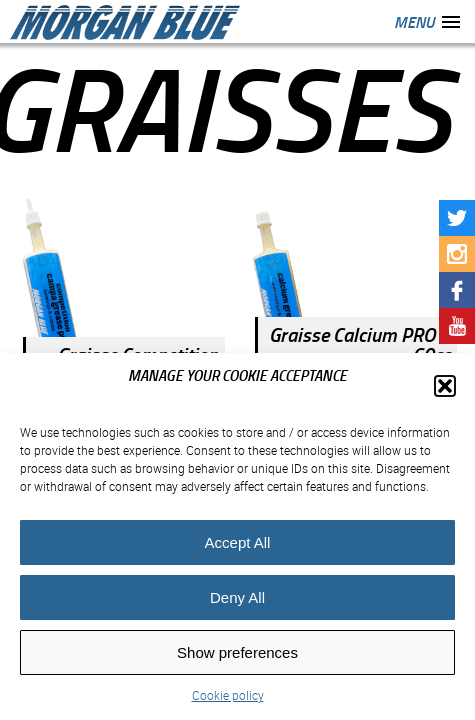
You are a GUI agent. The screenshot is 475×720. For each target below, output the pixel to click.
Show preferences (237, 652)
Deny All (237, 597)
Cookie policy (228, 695)
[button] (445, 386)
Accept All (238, 542)
